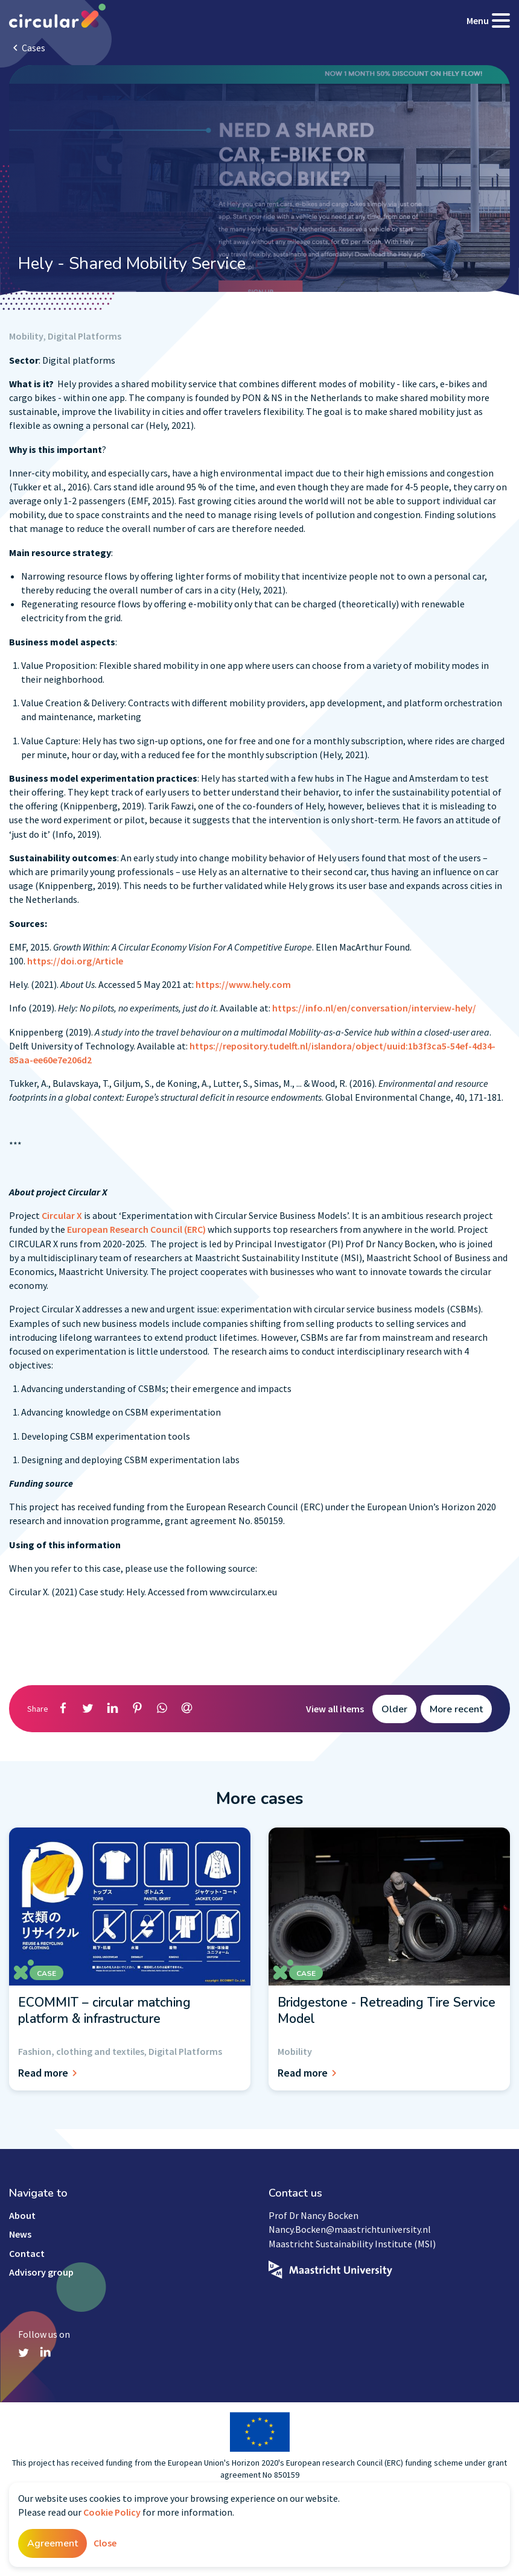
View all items (335, 1709)
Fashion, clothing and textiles (81, 2051)
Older (394, 1709)
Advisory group (41, 2272)
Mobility (26, 336)
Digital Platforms (84, 336)
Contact (27, 2253)
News (20, 2234)
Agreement (52, 2543)
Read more (49, 2073)
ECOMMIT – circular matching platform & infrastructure (104, 2010)
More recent (456, 1709)
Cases (33, 48)
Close (105, 2543)
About (22, 2215)
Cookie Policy (112, 2512)
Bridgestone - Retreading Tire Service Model (386, 2010)
